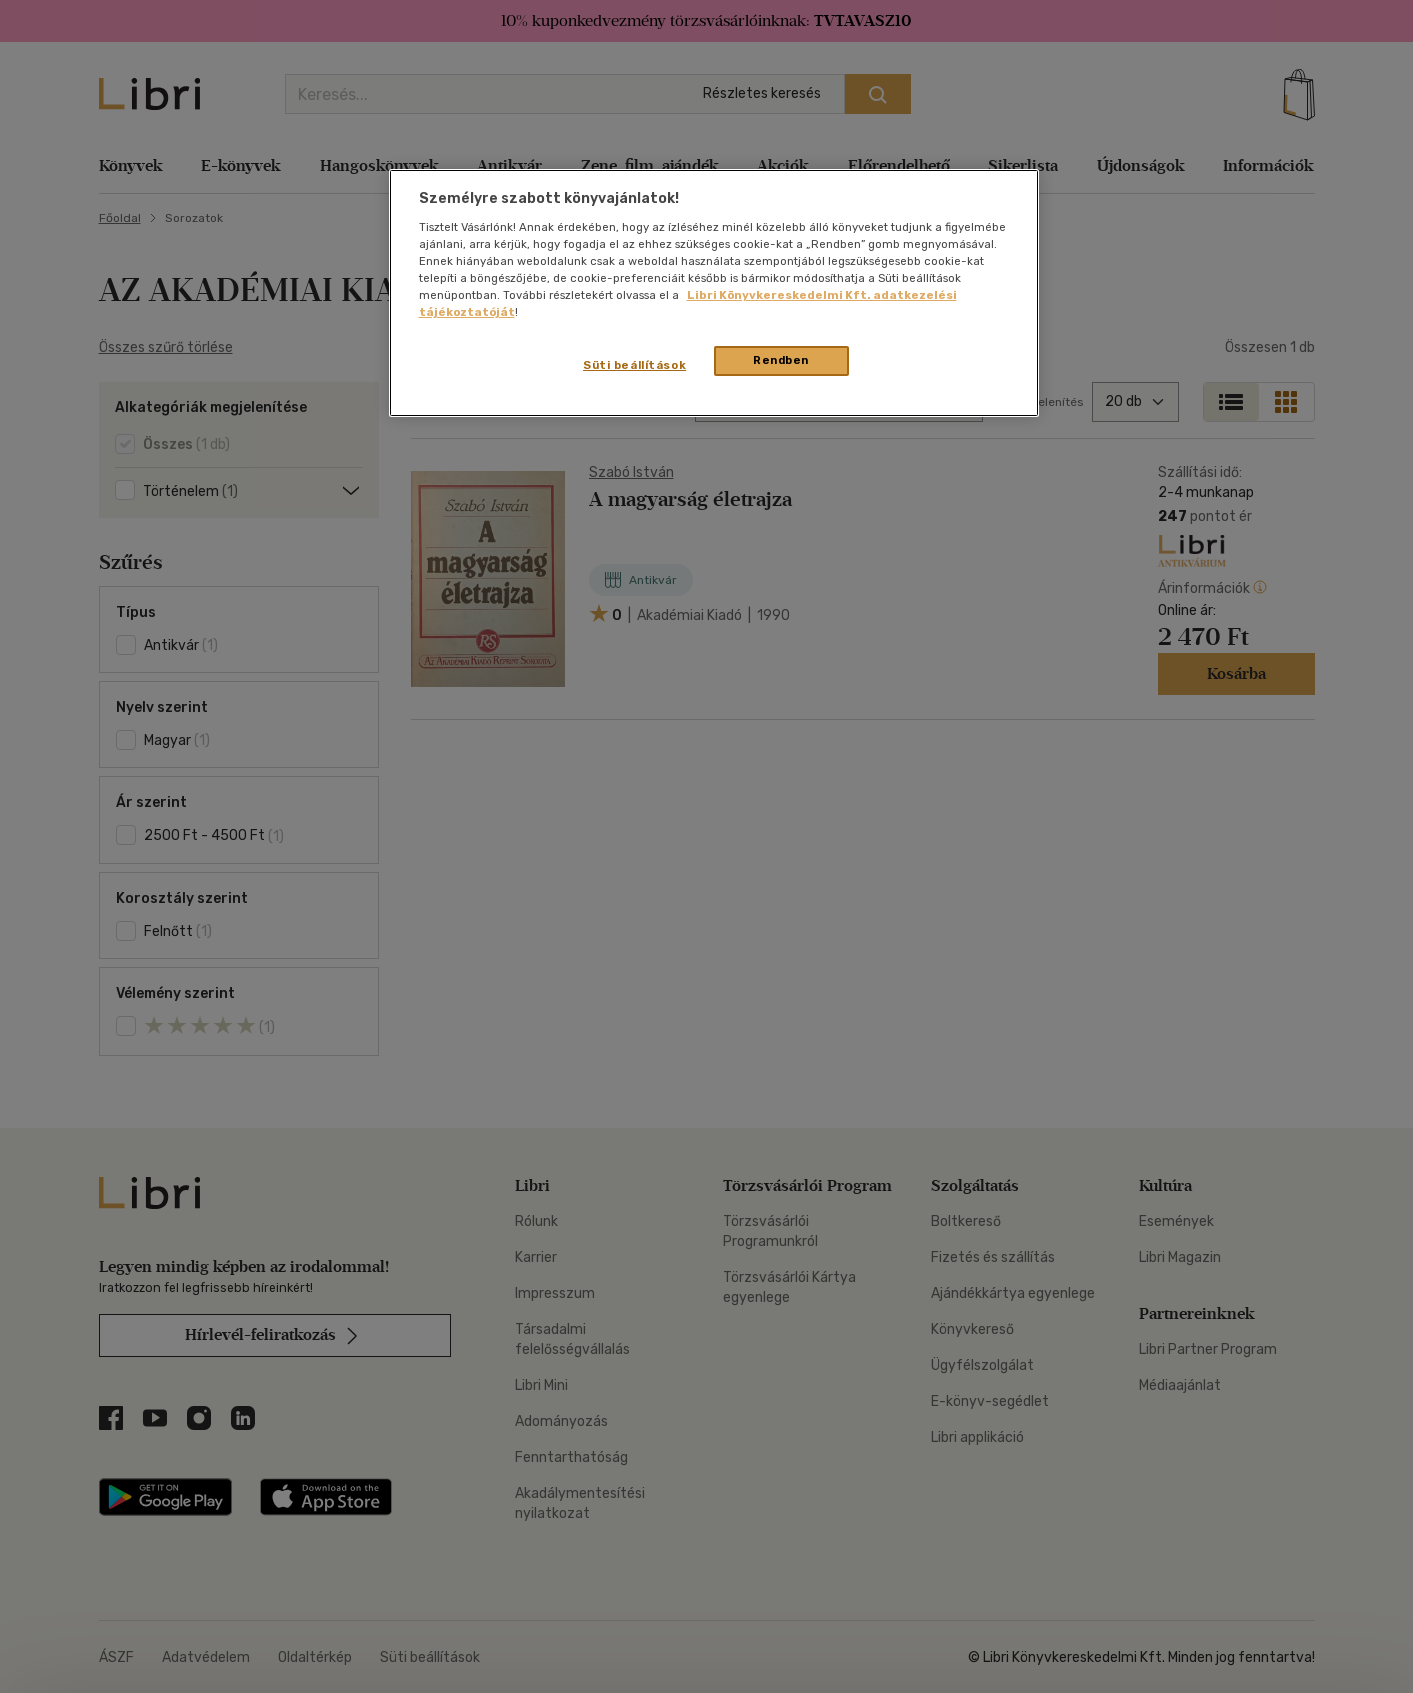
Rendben (781, 360)
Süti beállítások (634, 365)
